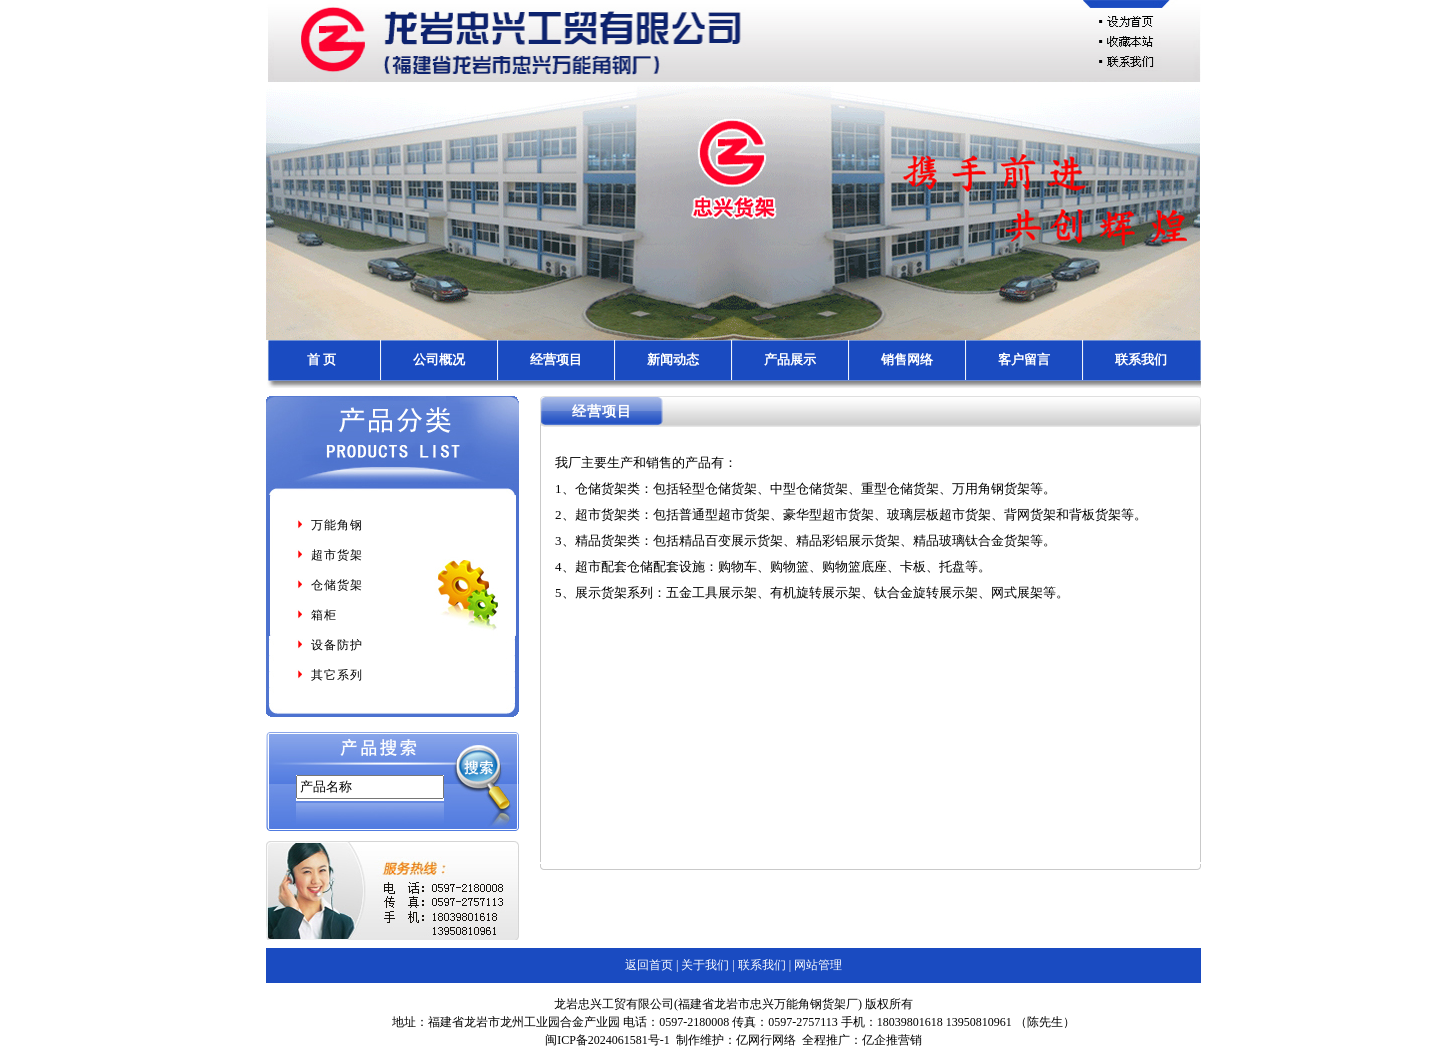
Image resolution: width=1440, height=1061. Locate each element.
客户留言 (1024, 359)
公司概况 (439, 359)
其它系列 (329, 675)
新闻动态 (673, 359)
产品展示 (790, 359)
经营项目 (556, 359)
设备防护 (329, 645)
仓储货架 (329, 585)
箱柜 (316, 615)
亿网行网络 (766, 1040)
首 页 (321, 359)
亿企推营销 (892, 1040)
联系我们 (1141, 359)
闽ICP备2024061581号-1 (607, 1040)
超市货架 (329, 555)
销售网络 (907, 359)
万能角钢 (329, 525)
